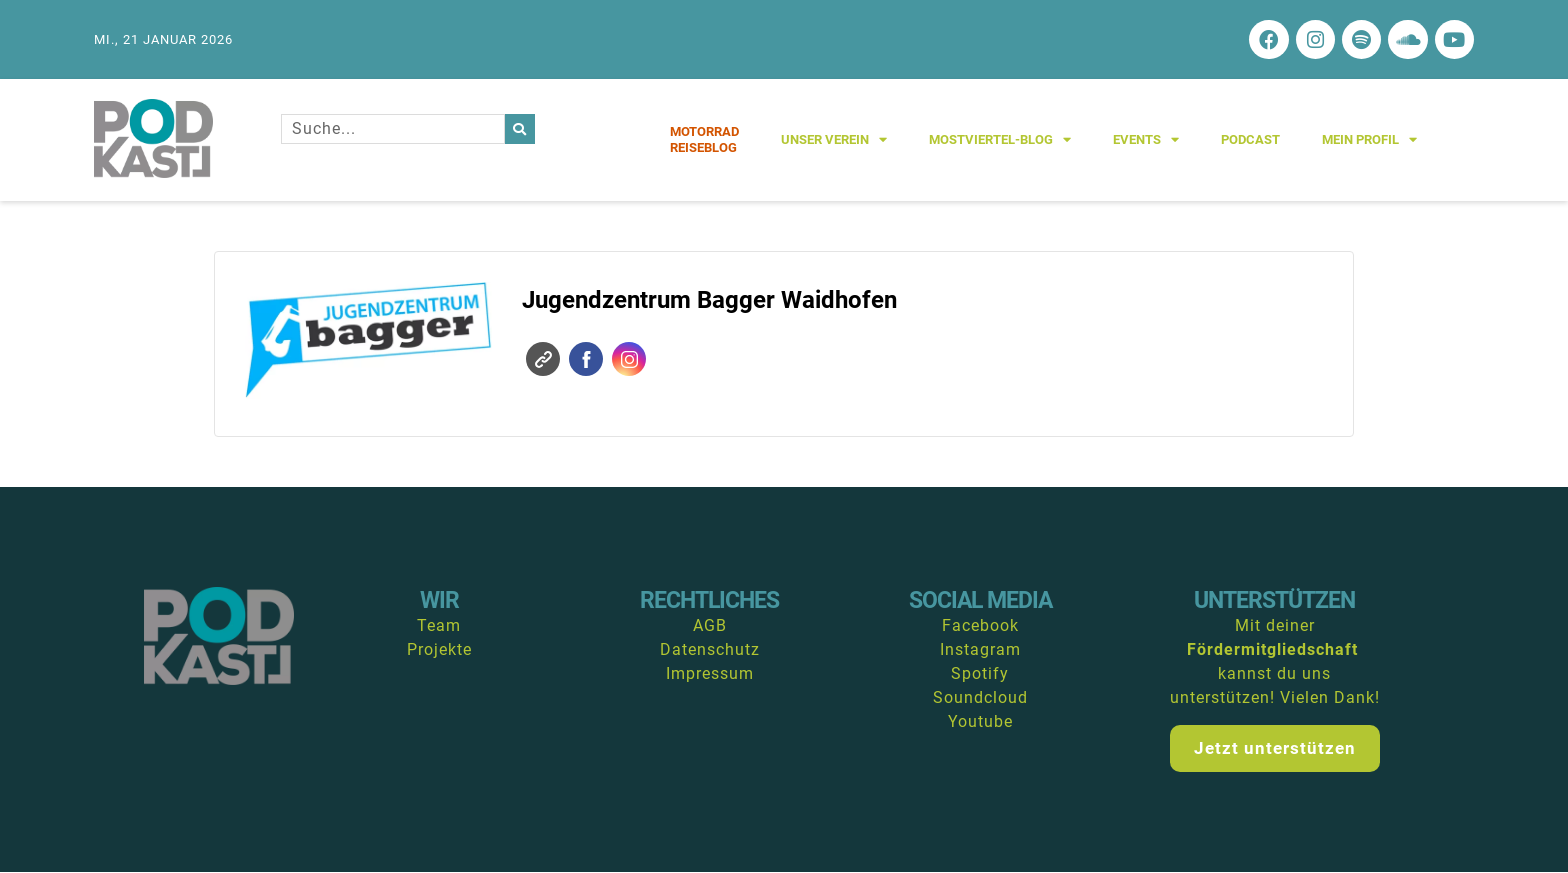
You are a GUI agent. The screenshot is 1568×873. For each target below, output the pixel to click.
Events (1146, 140)
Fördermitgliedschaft (1272, 650)
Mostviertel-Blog (1000, 140)
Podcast (1250, 140)
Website (543, 359)
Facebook (586, 359)
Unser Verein (834, 140)
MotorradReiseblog (704, 140)
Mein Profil (1369, 140)
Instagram (629, 359)
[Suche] (520, 130)
